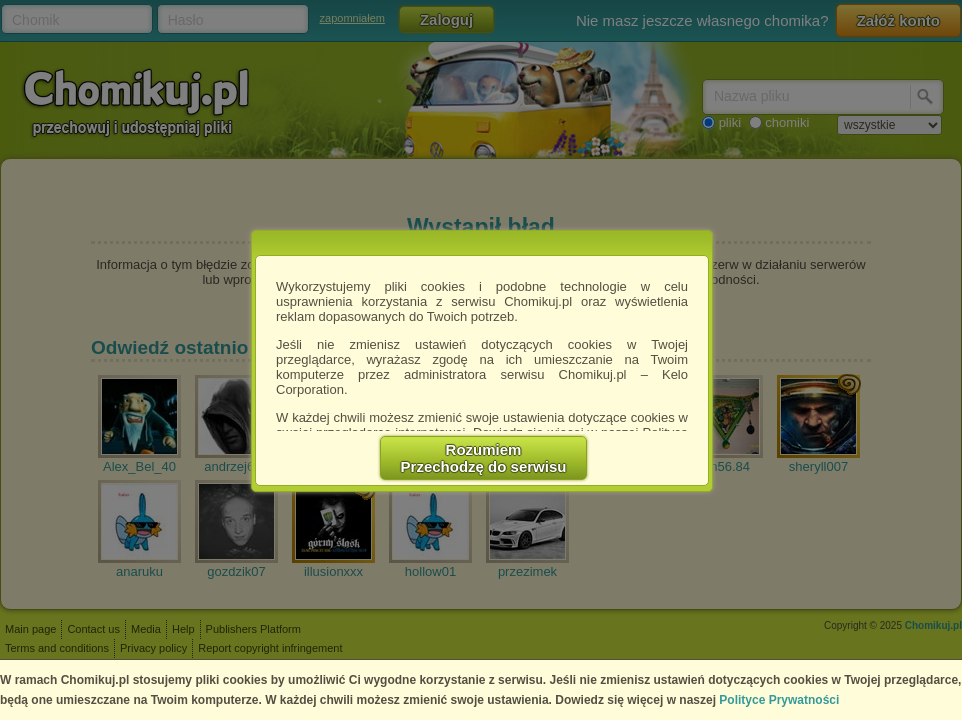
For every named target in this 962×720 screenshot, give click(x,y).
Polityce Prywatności (779, 700)
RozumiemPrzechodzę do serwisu (484, 458)
